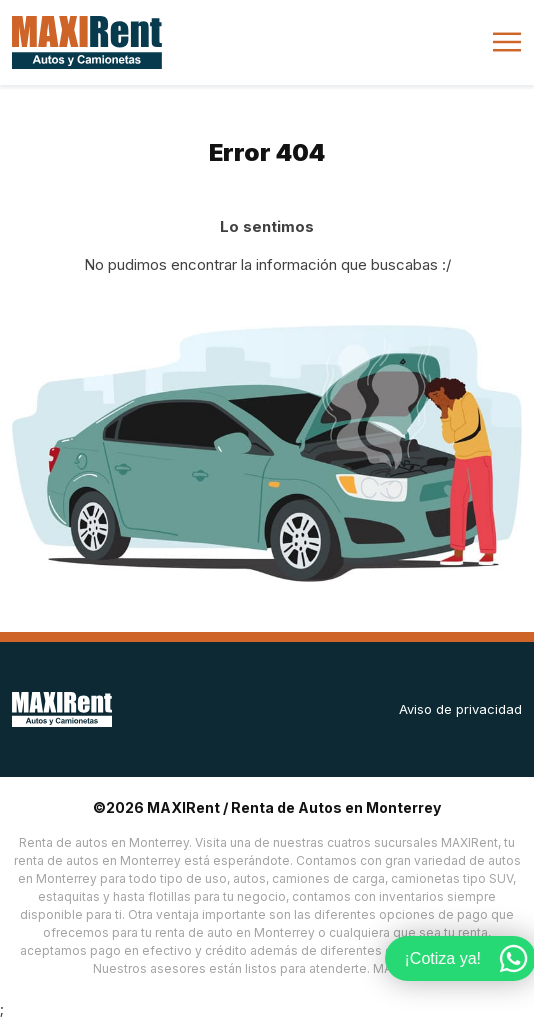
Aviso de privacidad (460, 709)
